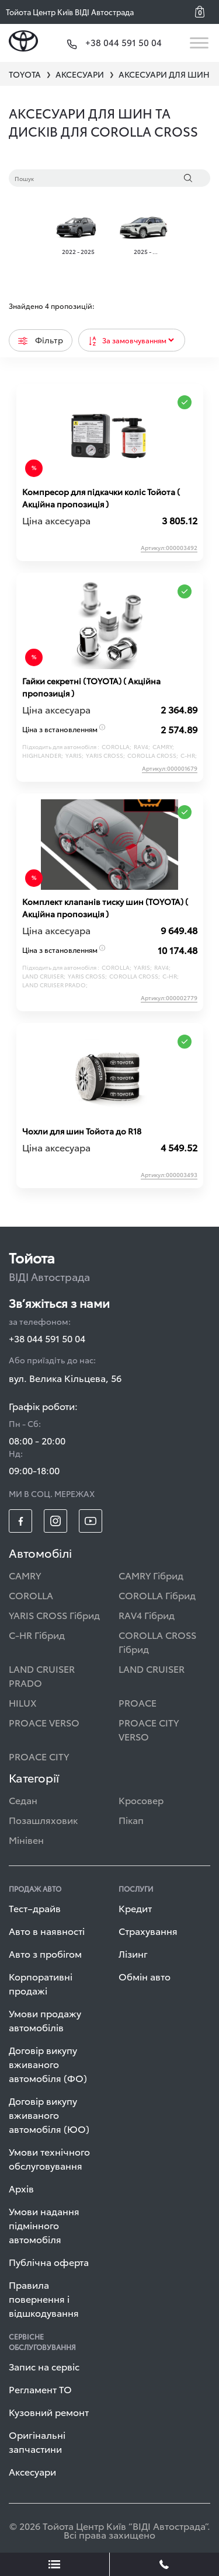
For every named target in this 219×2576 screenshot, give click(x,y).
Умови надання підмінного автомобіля (44, 2225)
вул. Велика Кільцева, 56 (65, 1377)
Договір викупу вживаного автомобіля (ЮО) (49, 2114)
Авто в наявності (47, 1930)
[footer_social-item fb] (20, 1521)
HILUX (23, 1702)
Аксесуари (32, 2471)
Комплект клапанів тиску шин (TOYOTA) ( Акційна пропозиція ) (105, 908)
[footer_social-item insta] (55, 1521)
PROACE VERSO (44, 1722)
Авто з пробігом (45, 1953)
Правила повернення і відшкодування (44, 2298)
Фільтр (40, 340)
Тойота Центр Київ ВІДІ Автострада (70, 11)
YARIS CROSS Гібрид (54, 1614)
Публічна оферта (49, 2261)
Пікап (131, 1819)
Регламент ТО (40, 2389)
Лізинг (133, 1953)
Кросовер (141, 1799)
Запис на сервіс (44, 2366)
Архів (21, 2188)
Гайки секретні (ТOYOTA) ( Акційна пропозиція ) (91, 687)
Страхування (148, 1930)
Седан (23, 1799)
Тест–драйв (35, 1907)
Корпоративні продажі (40, 1983)
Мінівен (26, 1839)
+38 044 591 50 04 (47, 1338)
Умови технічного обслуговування (49, 2158)
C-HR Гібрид (37, 1634)
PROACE (138, 1702)
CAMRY (25, 1575)
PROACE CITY (39, 1756)
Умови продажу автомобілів (45, 2020)
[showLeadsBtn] (55, 2564)
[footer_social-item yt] (90, 1521)
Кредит (135, 1907)
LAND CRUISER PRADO (42, 1675)
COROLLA (31, 1595)
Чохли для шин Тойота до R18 (81, 1131)
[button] (204, 12)
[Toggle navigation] (200, 43)
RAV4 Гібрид (147, 1614)
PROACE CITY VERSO (149, 1729)
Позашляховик (43, 1819)
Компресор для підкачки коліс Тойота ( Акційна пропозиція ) (101, 498)
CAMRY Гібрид (151, 1575)
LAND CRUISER (152, 1668)
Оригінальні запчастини (37, 2441)
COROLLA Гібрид (157, 1595)
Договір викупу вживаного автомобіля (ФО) (48, 2063)
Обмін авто (145, 1976)
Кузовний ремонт (49, 2411)
